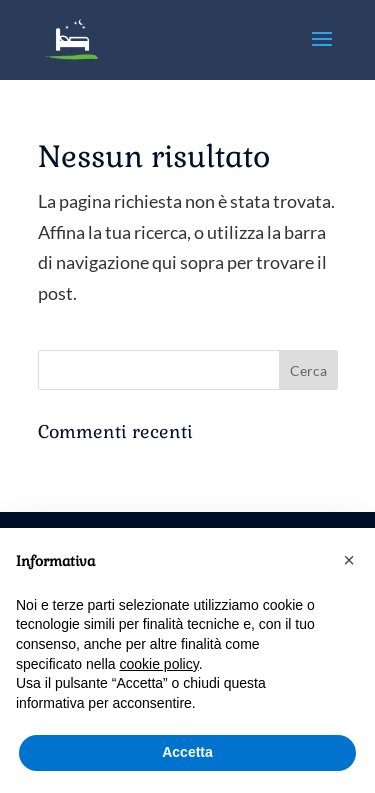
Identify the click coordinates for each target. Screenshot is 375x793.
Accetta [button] (187, 752)
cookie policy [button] (159, 664)
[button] (349, 560)
